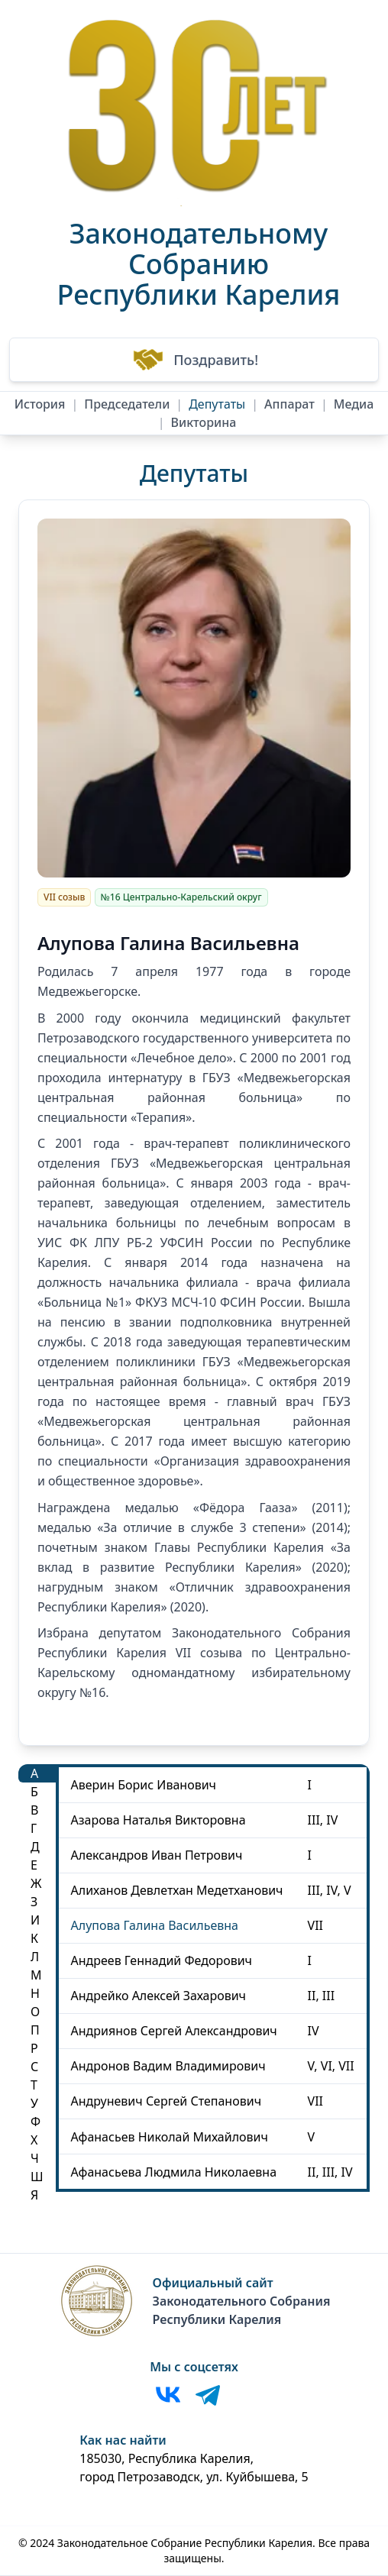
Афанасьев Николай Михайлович (169, 2136)
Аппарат (289, 404)
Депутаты (217, 404)
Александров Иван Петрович (157, 1855)
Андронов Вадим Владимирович (168, 2065)
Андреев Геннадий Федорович (161, 1960)
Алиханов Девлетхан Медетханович (177, 1890)
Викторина (204, 422)
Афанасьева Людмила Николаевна (174, 2172)
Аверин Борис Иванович (143, 1784)
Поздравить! (194, 359)
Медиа (354, 404)
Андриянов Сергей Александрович (174, 2030)
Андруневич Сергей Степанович (166, 2101)
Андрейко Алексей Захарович (158, 1995)
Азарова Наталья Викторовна (158, 1820)
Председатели (127, 404)
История (40, 404)
